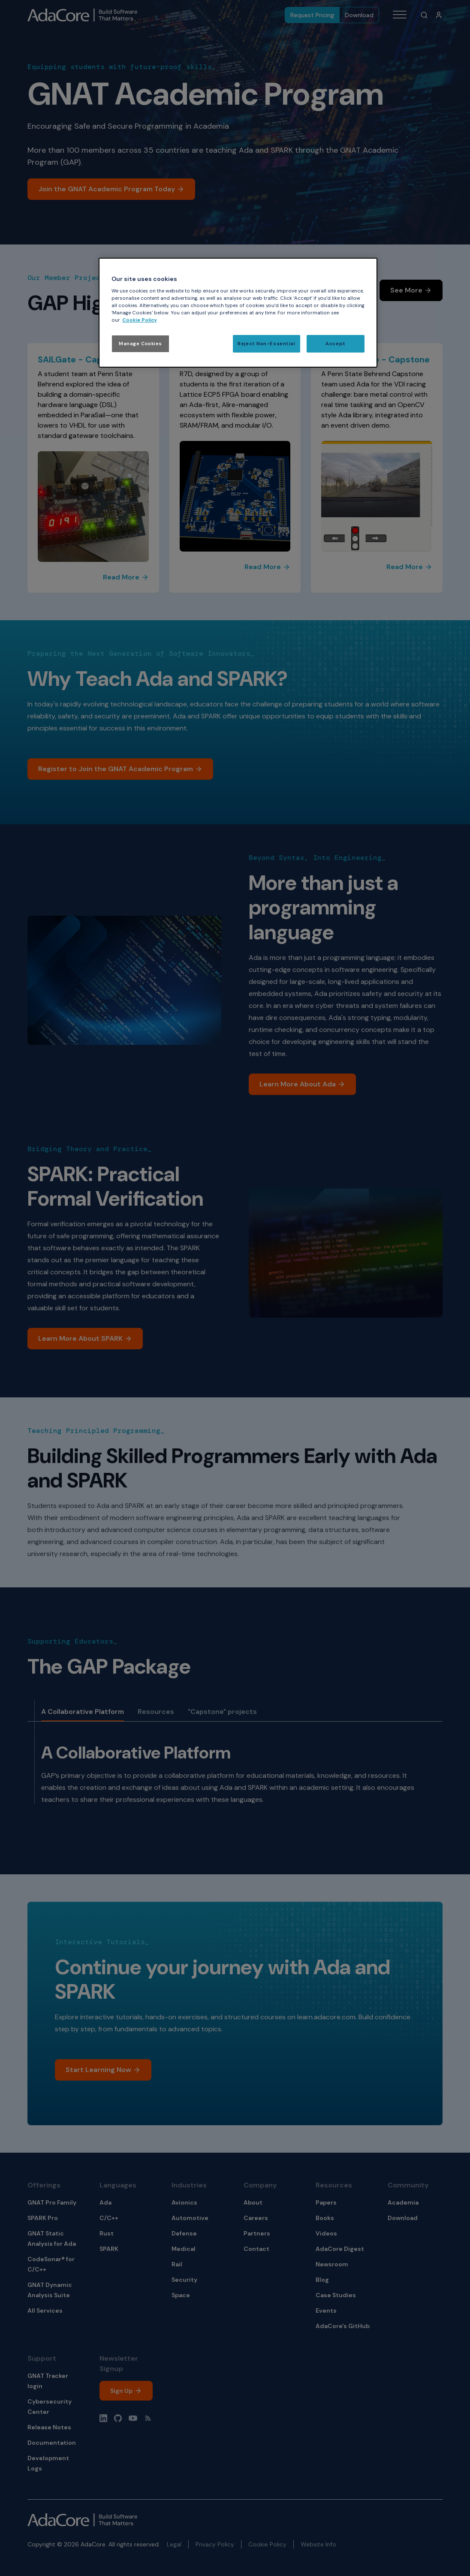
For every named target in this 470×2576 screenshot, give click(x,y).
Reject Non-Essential (266, 344)
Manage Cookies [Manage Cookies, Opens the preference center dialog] (140, 344)
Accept (335, 344)
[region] (238, 313)
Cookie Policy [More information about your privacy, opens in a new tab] (139, 320)
